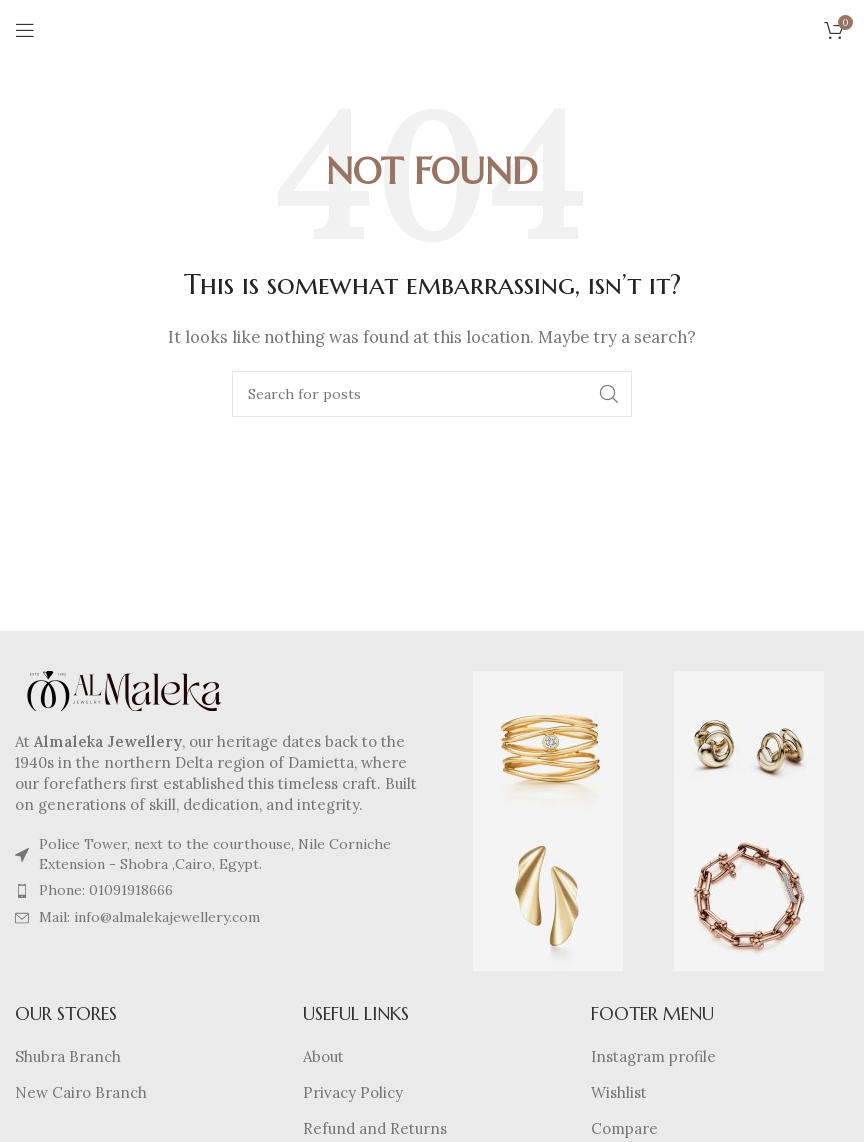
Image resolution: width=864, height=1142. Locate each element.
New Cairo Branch (81, 1092)
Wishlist (619, 1092)
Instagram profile (653, 1056)
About (323, 1056)
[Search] (432, 394)
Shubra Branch (68, 1056)
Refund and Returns (375, 1128)
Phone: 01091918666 (106, 890)
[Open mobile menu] (25, 30)
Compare (624, 1128)
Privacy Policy (353, 1092)
